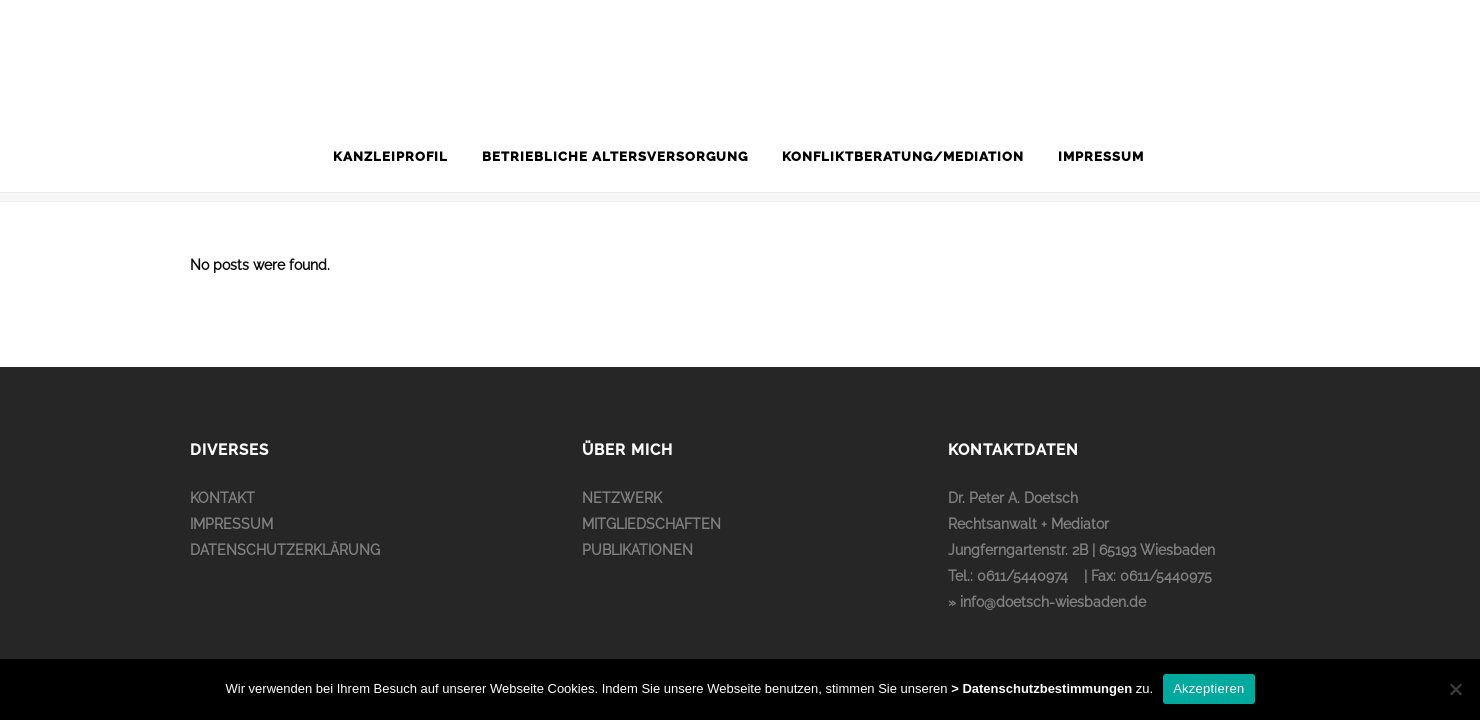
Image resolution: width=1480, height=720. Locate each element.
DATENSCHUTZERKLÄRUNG (285, 550)
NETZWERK (622, 498)
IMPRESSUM (231, 524)
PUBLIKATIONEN (637, 550)
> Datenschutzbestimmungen (1041, 688)
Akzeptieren (1208, 688)
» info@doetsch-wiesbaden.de (1047, 602)
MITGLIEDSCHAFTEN (651, 524)
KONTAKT (222, 498)
